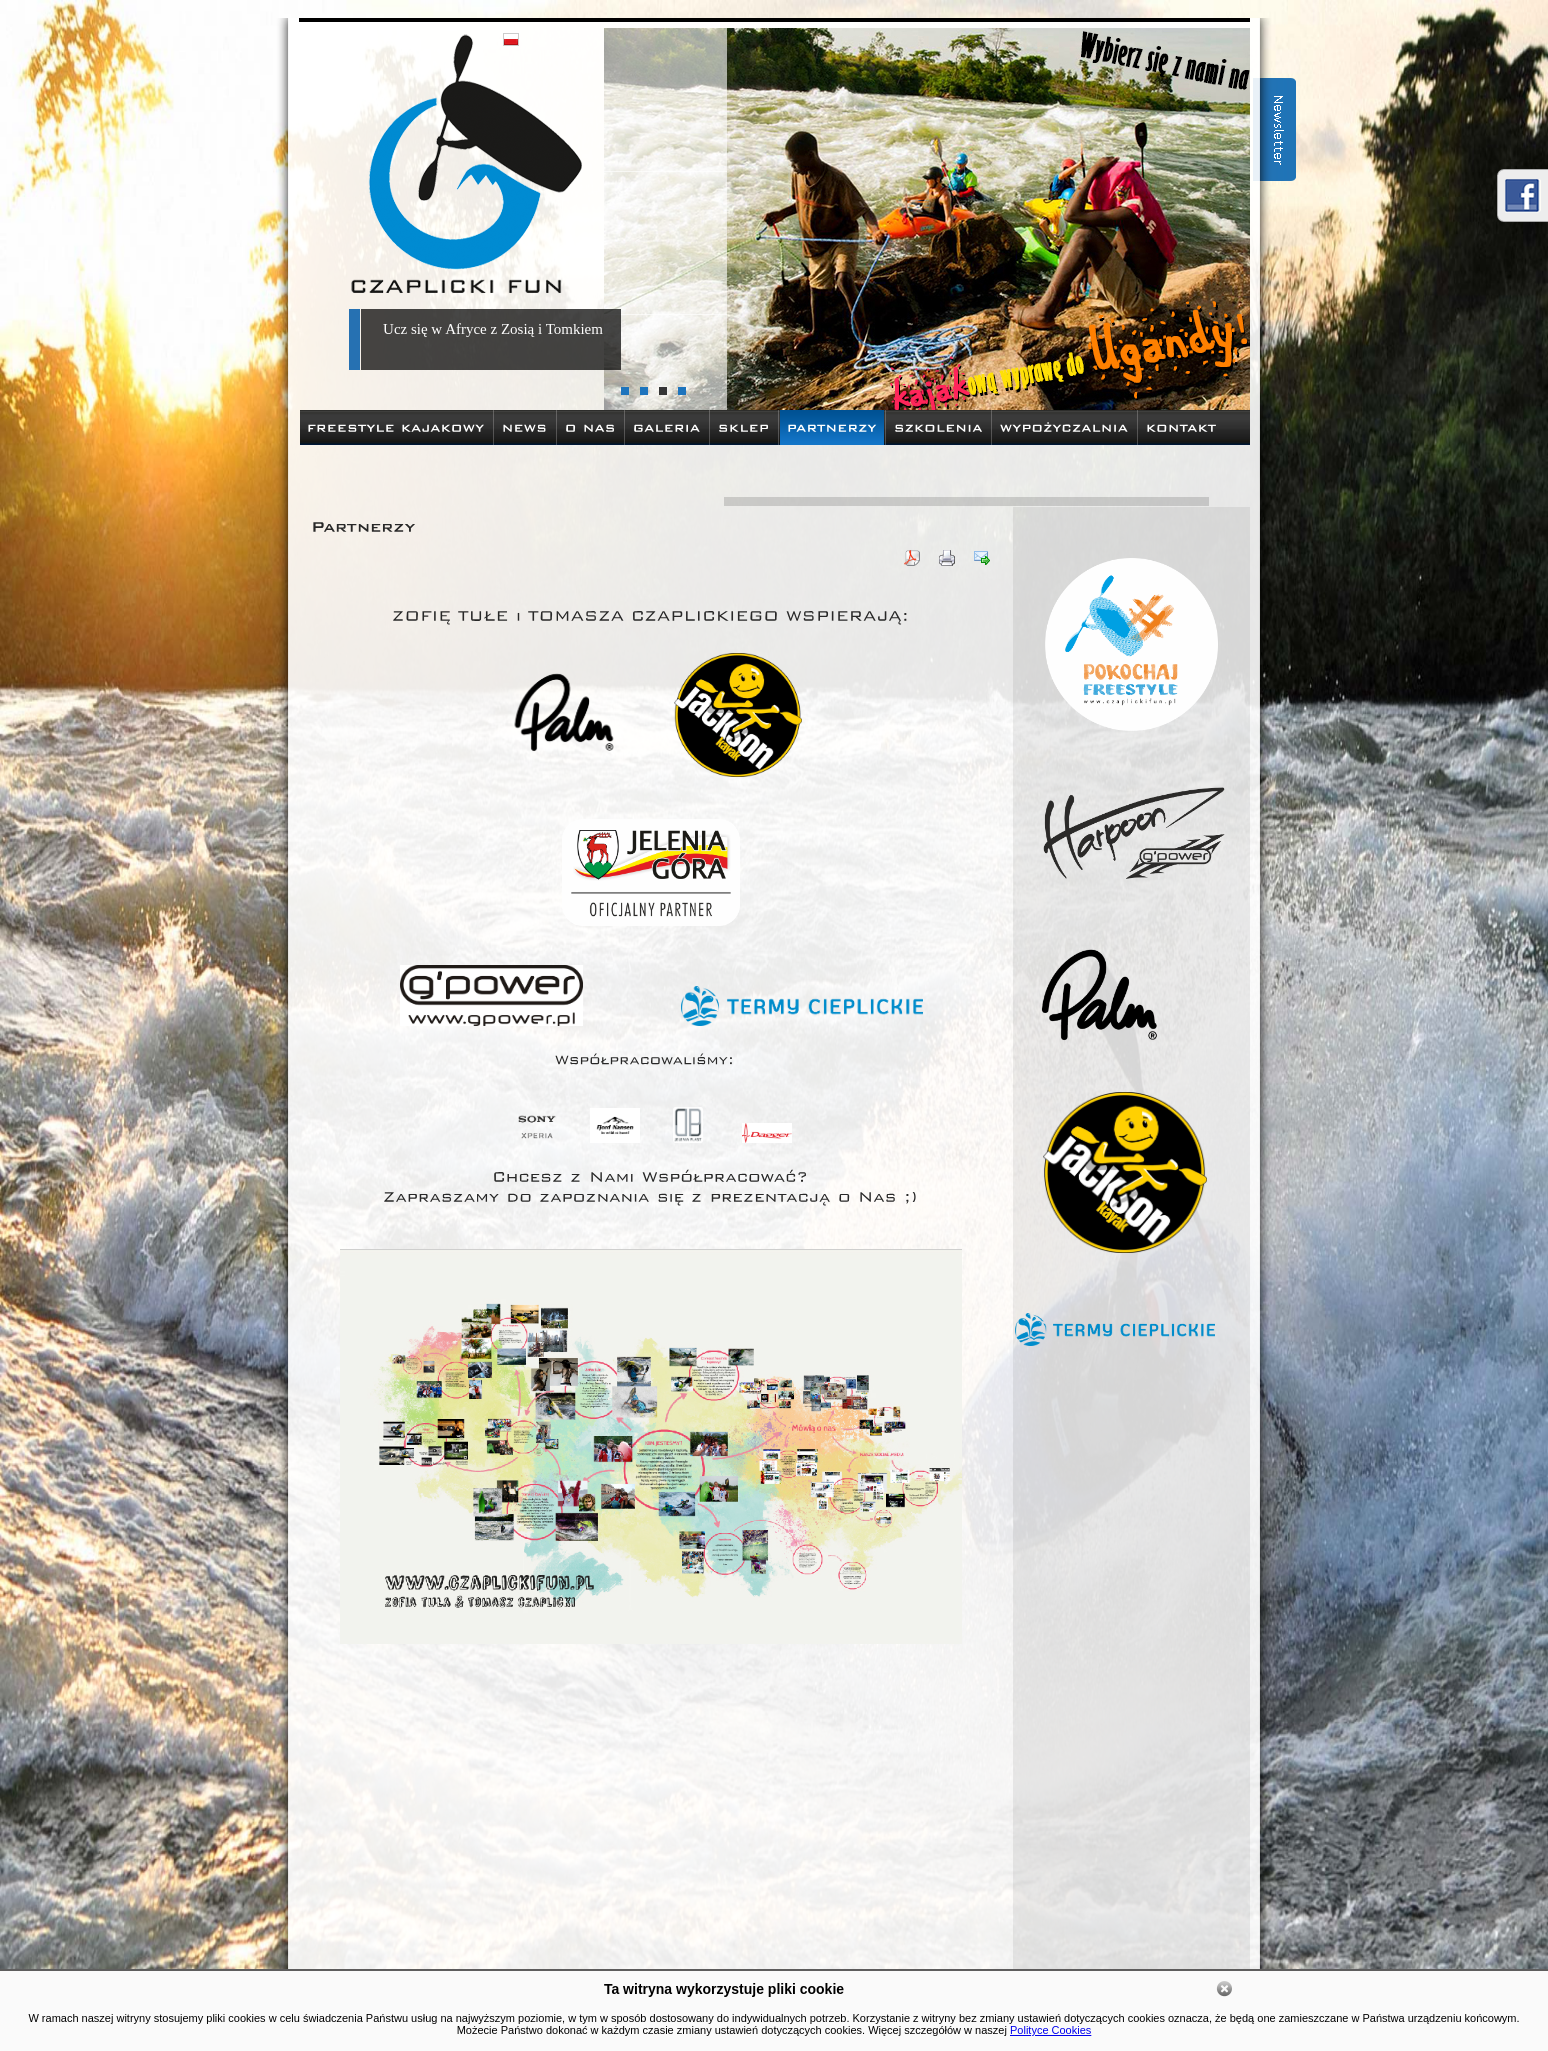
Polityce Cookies (1050, 2030)
